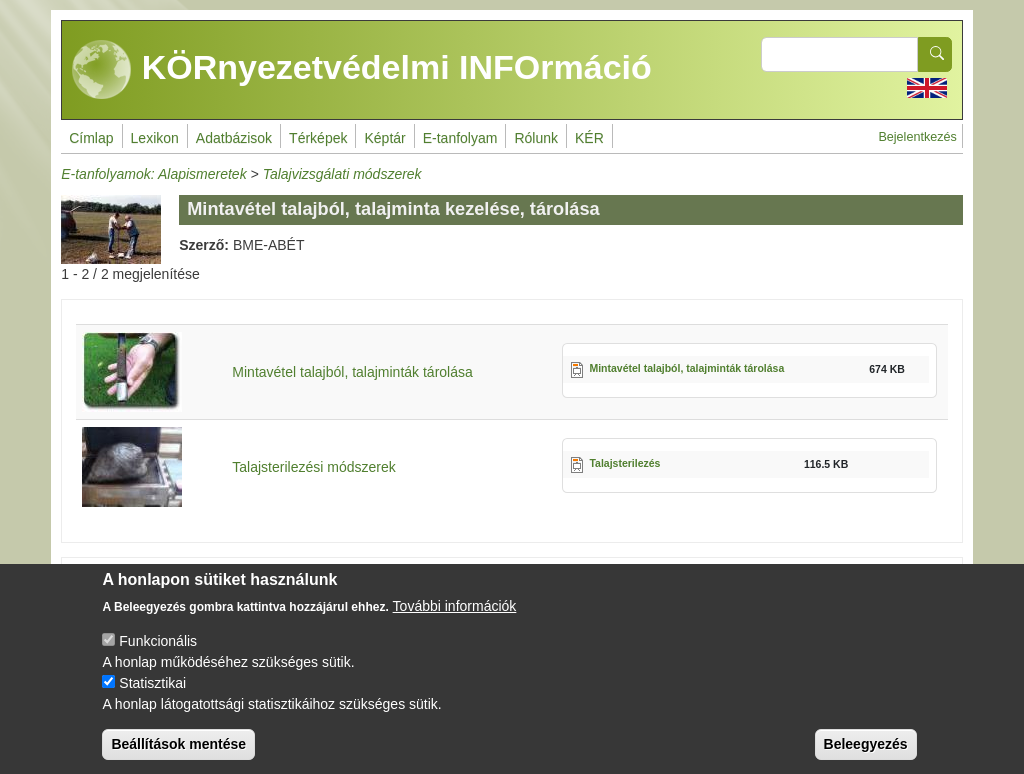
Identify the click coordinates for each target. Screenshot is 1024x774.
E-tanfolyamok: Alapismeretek (153, 174)
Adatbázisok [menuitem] (234, 138)
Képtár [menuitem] (384, 138)
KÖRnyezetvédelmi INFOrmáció (362, 70)
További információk (455, 622)
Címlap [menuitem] (91, 138)
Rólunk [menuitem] (536, 138)
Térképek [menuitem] (318, 138)
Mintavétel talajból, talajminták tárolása (352, 372)
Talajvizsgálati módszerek (342, 174)
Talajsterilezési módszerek (313, 467)
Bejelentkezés (917, 137)
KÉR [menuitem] (589, 138)
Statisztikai (152, 699)
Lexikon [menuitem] (155, 138)
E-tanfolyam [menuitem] (460, 138)
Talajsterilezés (624, 463)
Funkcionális (158, 657)
